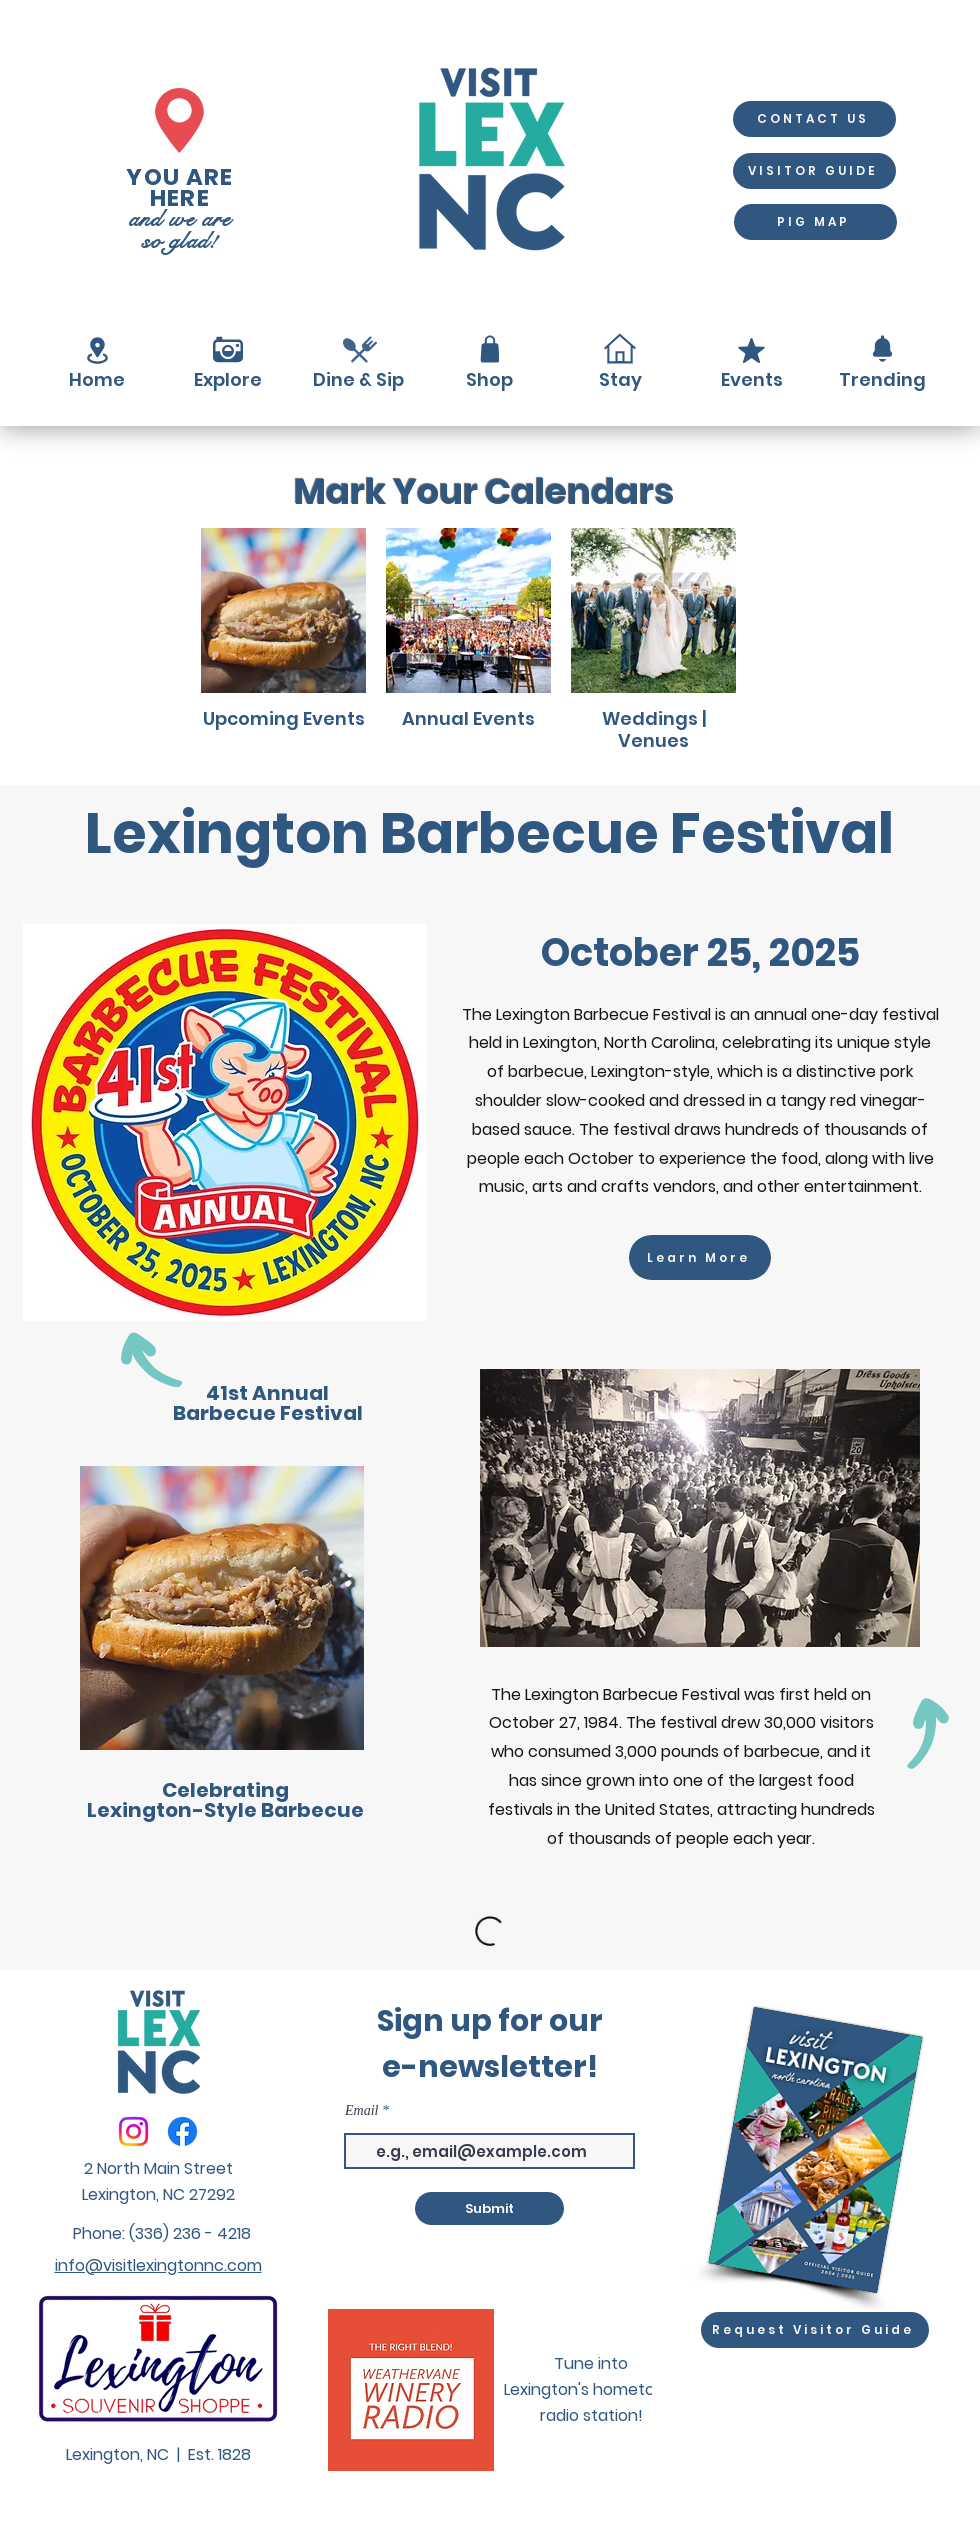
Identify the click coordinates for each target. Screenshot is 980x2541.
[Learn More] (700, 1257)
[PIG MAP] (815, 222)
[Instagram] (133, 2131)
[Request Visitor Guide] (815, 2330)
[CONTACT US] (814, 119)
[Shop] (489, 348)
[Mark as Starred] (751, 350)
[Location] (97, 350)
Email (361, 2111)
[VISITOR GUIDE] (814, 171)
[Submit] (489, 2208)
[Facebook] (182, 2131)
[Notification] (882, 348)
